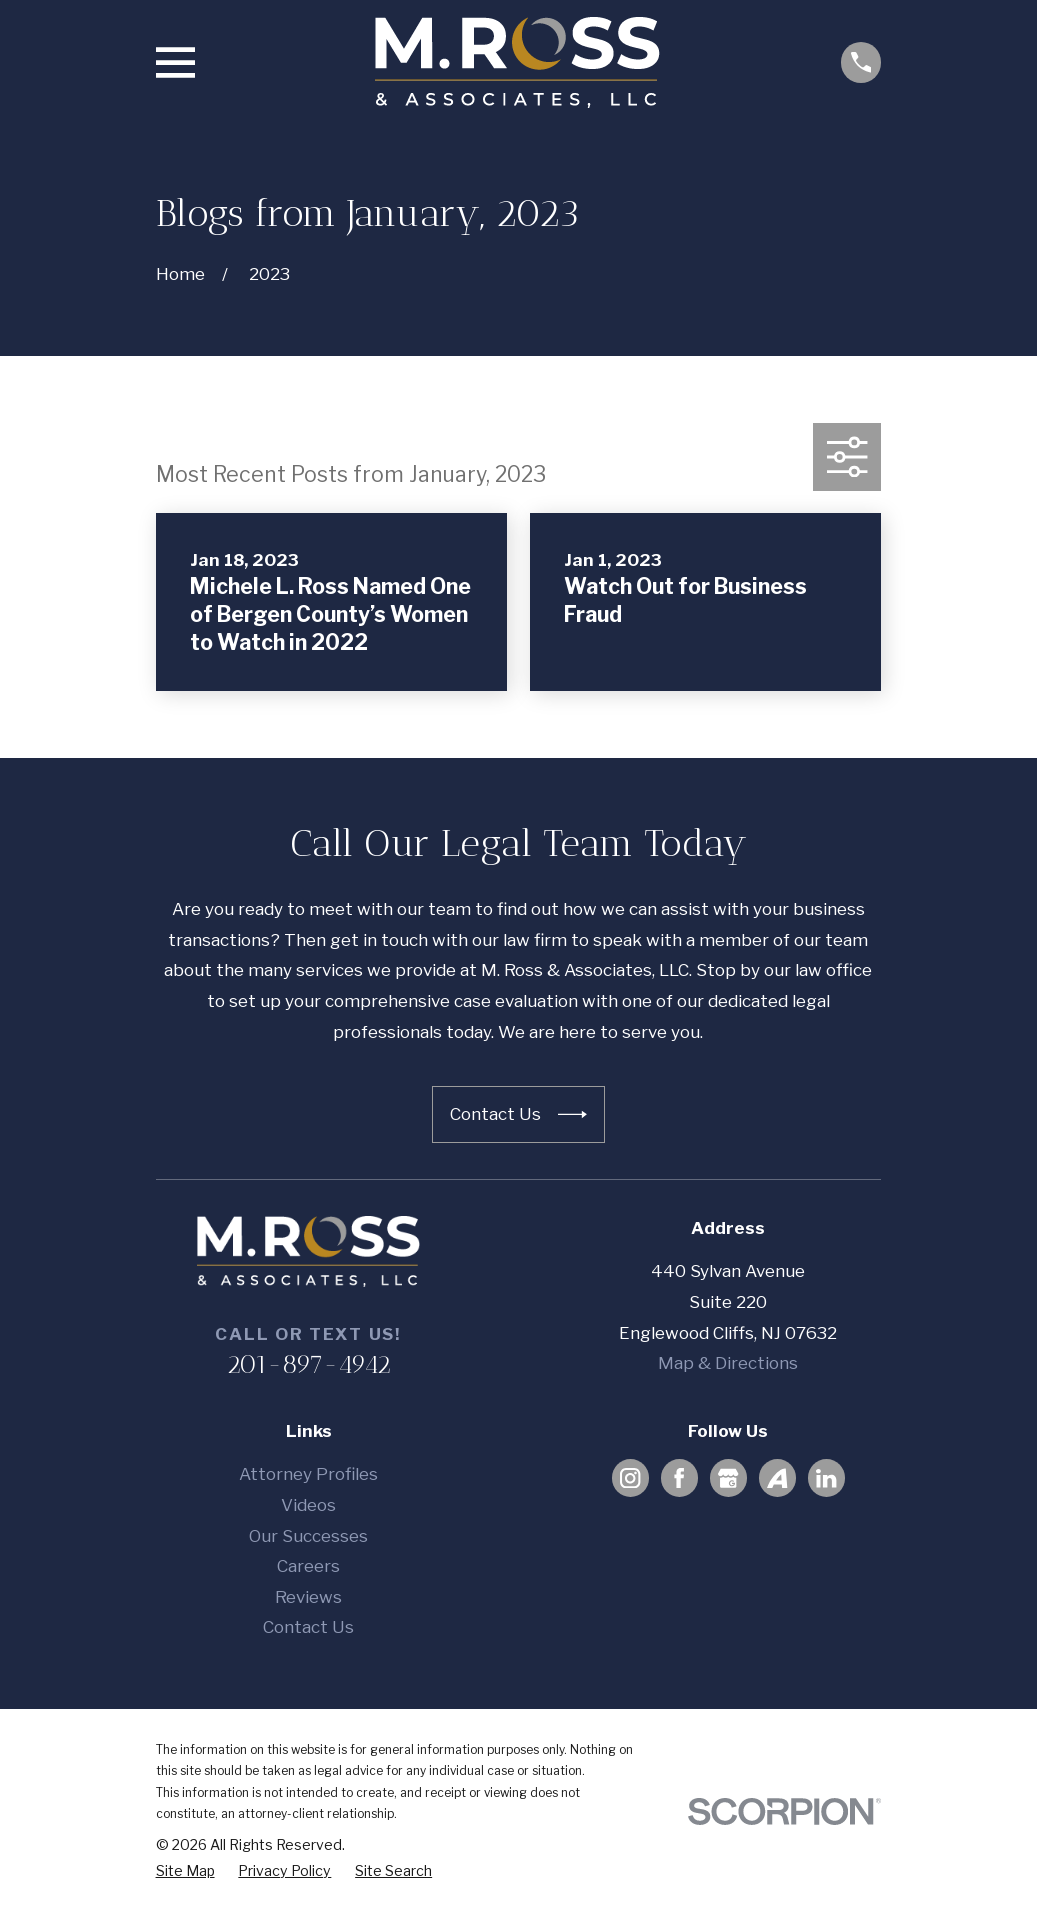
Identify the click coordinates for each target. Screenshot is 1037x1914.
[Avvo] (777, 1478)
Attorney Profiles (308, 1474)
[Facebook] (679, 1478)
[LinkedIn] (826, 1478)
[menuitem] (185, 1871)
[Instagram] (630, 1478)
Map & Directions (728, 1363)
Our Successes (308, 1536)
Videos (308, 1505)
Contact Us (308, 1627)
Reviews (308, 1597)
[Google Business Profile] (728, 1478)
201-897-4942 (308, 1364)
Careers (308, 1566)
